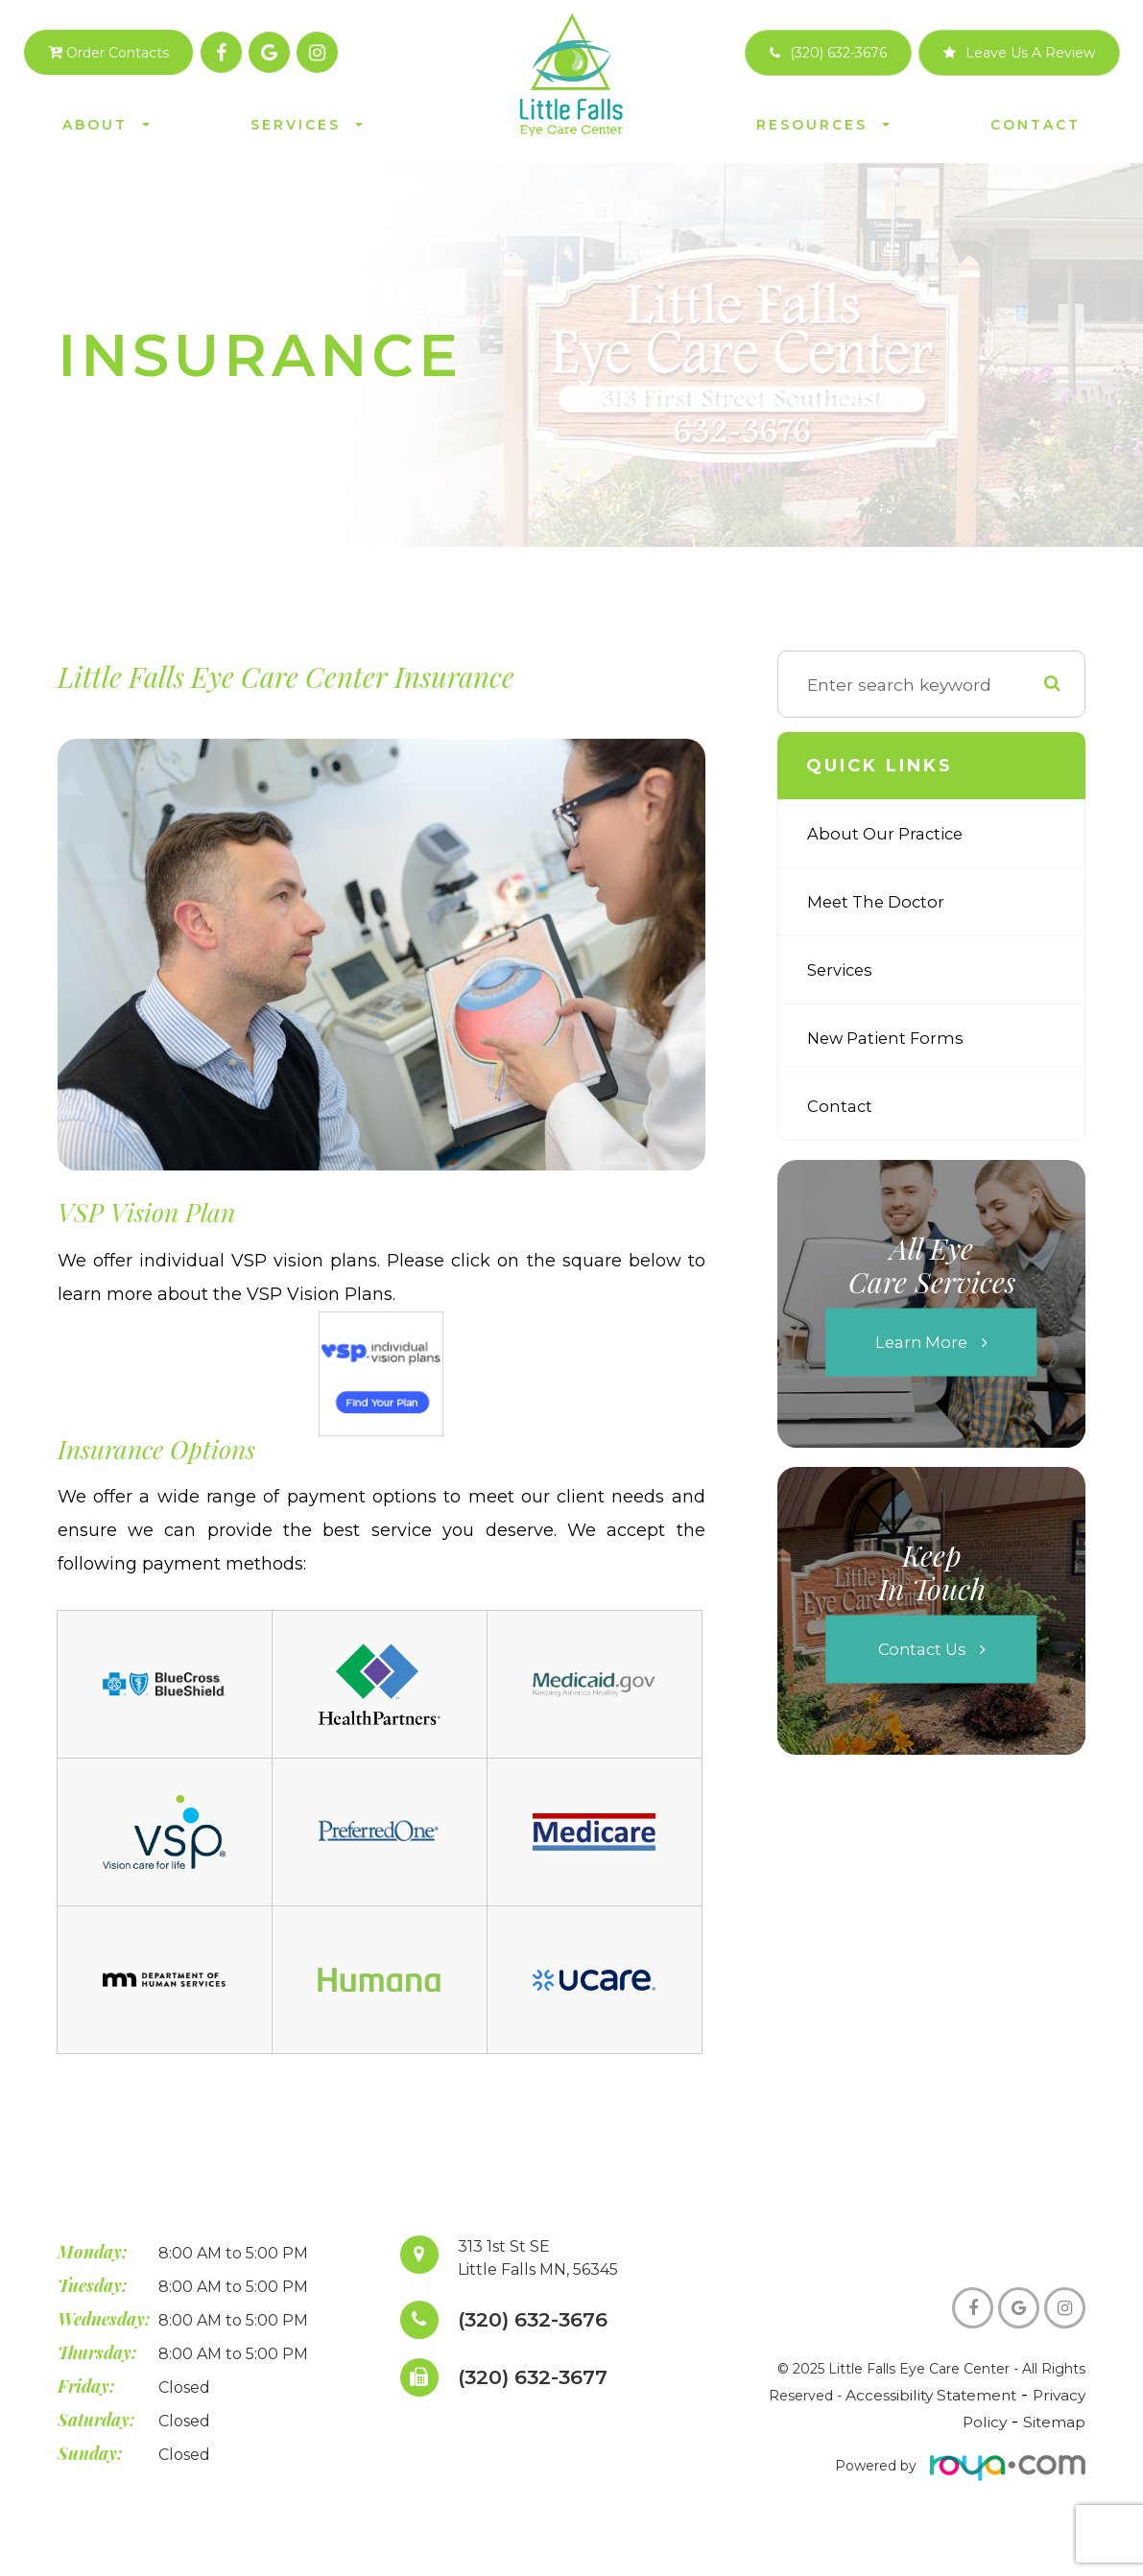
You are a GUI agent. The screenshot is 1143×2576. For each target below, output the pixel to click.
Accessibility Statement (941, 2403)
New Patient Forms (889, 1038)
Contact (1035, 124)
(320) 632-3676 (540, 2320)
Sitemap (1057, 2430)
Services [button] (306, 124)
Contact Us (921, 1650)
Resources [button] (823, 124)
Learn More (921, 1343)
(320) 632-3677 (540, 2378)
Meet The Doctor (879, 901)
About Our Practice (888, 833)
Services (841, 969)
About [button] (106, 124)
